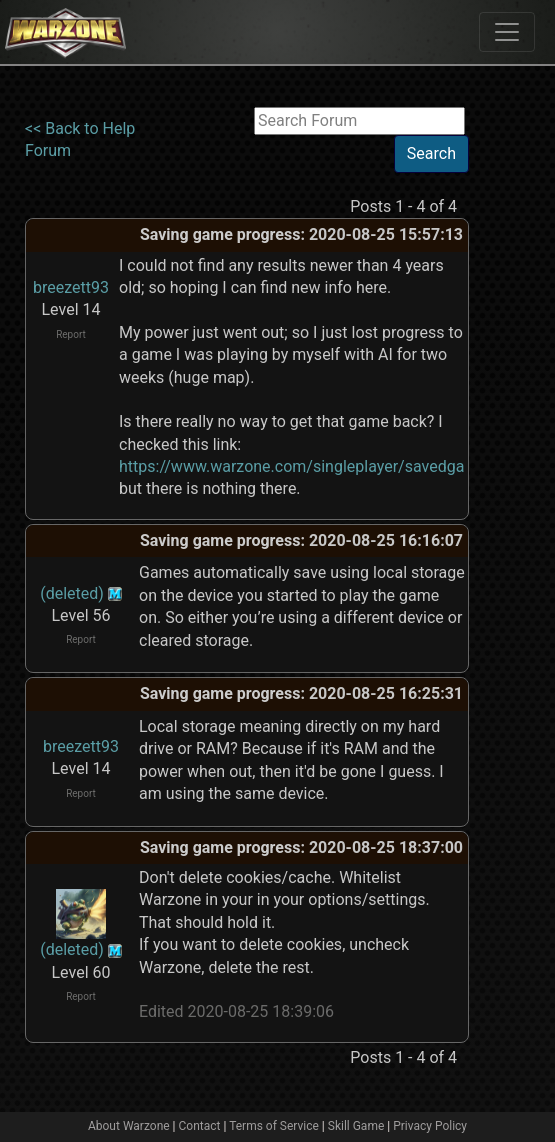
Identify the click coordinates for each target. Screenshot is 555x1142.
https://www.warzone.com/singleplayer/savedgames (307, 466)
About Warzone (129, 1126)
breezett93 (71, 287)
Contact (200, 1126)
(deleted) (72, 593)
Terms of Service (274, 1126)
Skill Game (356, 1126)
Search (431, 153)
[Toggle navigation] (507, 32)
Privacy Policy (430, 1126)
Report (71, 334)
